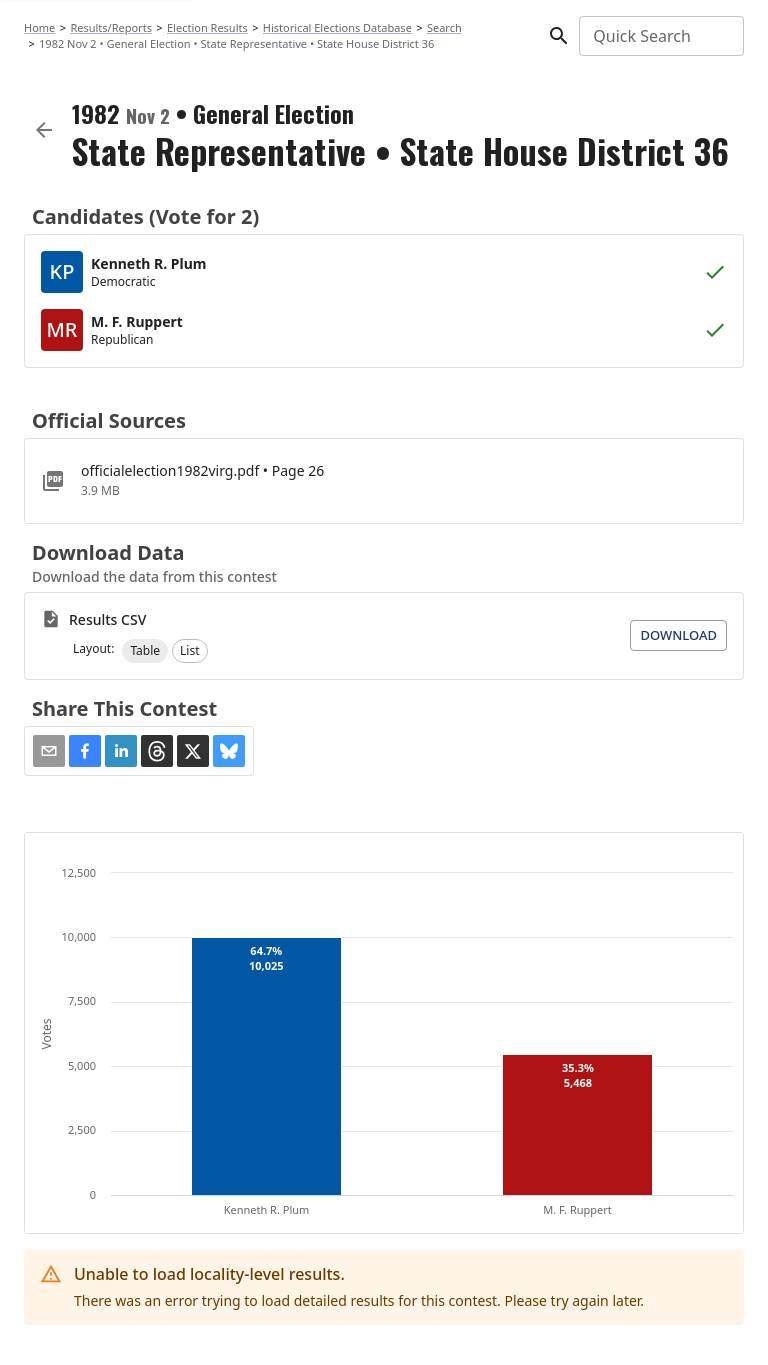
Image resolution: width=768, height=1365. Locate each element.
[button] (145, 651)
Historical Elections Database (337, 27)
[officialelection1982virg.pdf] (384, 481)
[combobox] (660, 36)
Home (39, 27)
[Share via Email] (49, 751)
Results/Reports (111, 27)
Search (444, 27)
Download (678, 635)
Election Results (207, 27)
